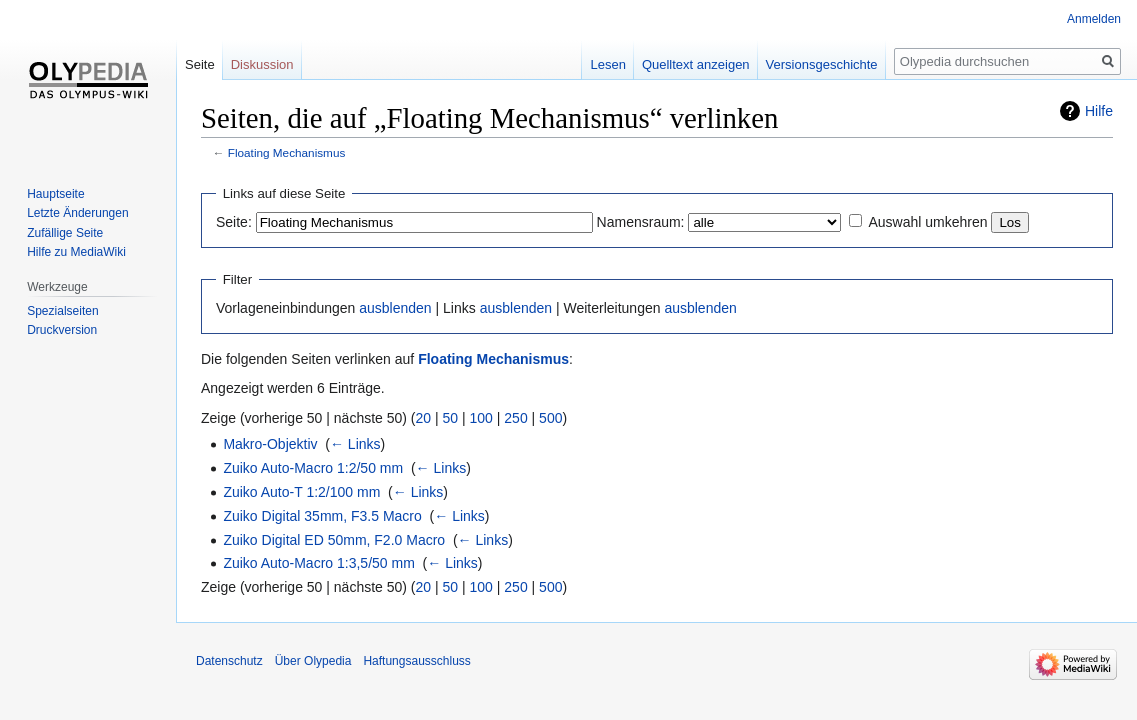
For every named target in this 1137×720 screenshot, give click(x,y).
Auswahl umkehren (927, 222)
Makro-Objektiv (270, 444)
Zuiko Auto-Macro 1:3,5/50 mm (318, 563)
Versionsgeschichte (822, 64)
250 (515, 418)
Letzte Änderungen (77, 213)
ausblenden (395, 308)
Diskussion (262, 64)
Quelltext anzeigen (696, 64)
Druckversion (62, 330)
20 (424, 418)
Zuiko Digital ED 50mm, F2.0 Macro (334, 540)
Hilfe (1099, 111)
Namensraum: (641, 222)
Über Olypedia (313, 661)
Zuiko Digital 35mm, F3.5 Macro (322, 516)
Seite (200, 64)
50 (451, 418)
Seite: (234, 222)
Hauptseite (55, 194)
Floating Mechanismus (287, 152)
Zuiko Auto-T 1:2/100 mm (301, 492)
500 (550, 418)
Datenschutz (229, 661)
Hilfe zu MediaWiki (76, 252)
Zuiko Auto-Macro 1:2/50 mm (313, 468)
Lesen (607, 64)
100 (481, 418)
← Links (355, 444)
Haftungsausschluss (416, 661)
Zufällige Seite (65, 233)
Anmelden (1094, 19)
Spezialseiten (62, 311)
